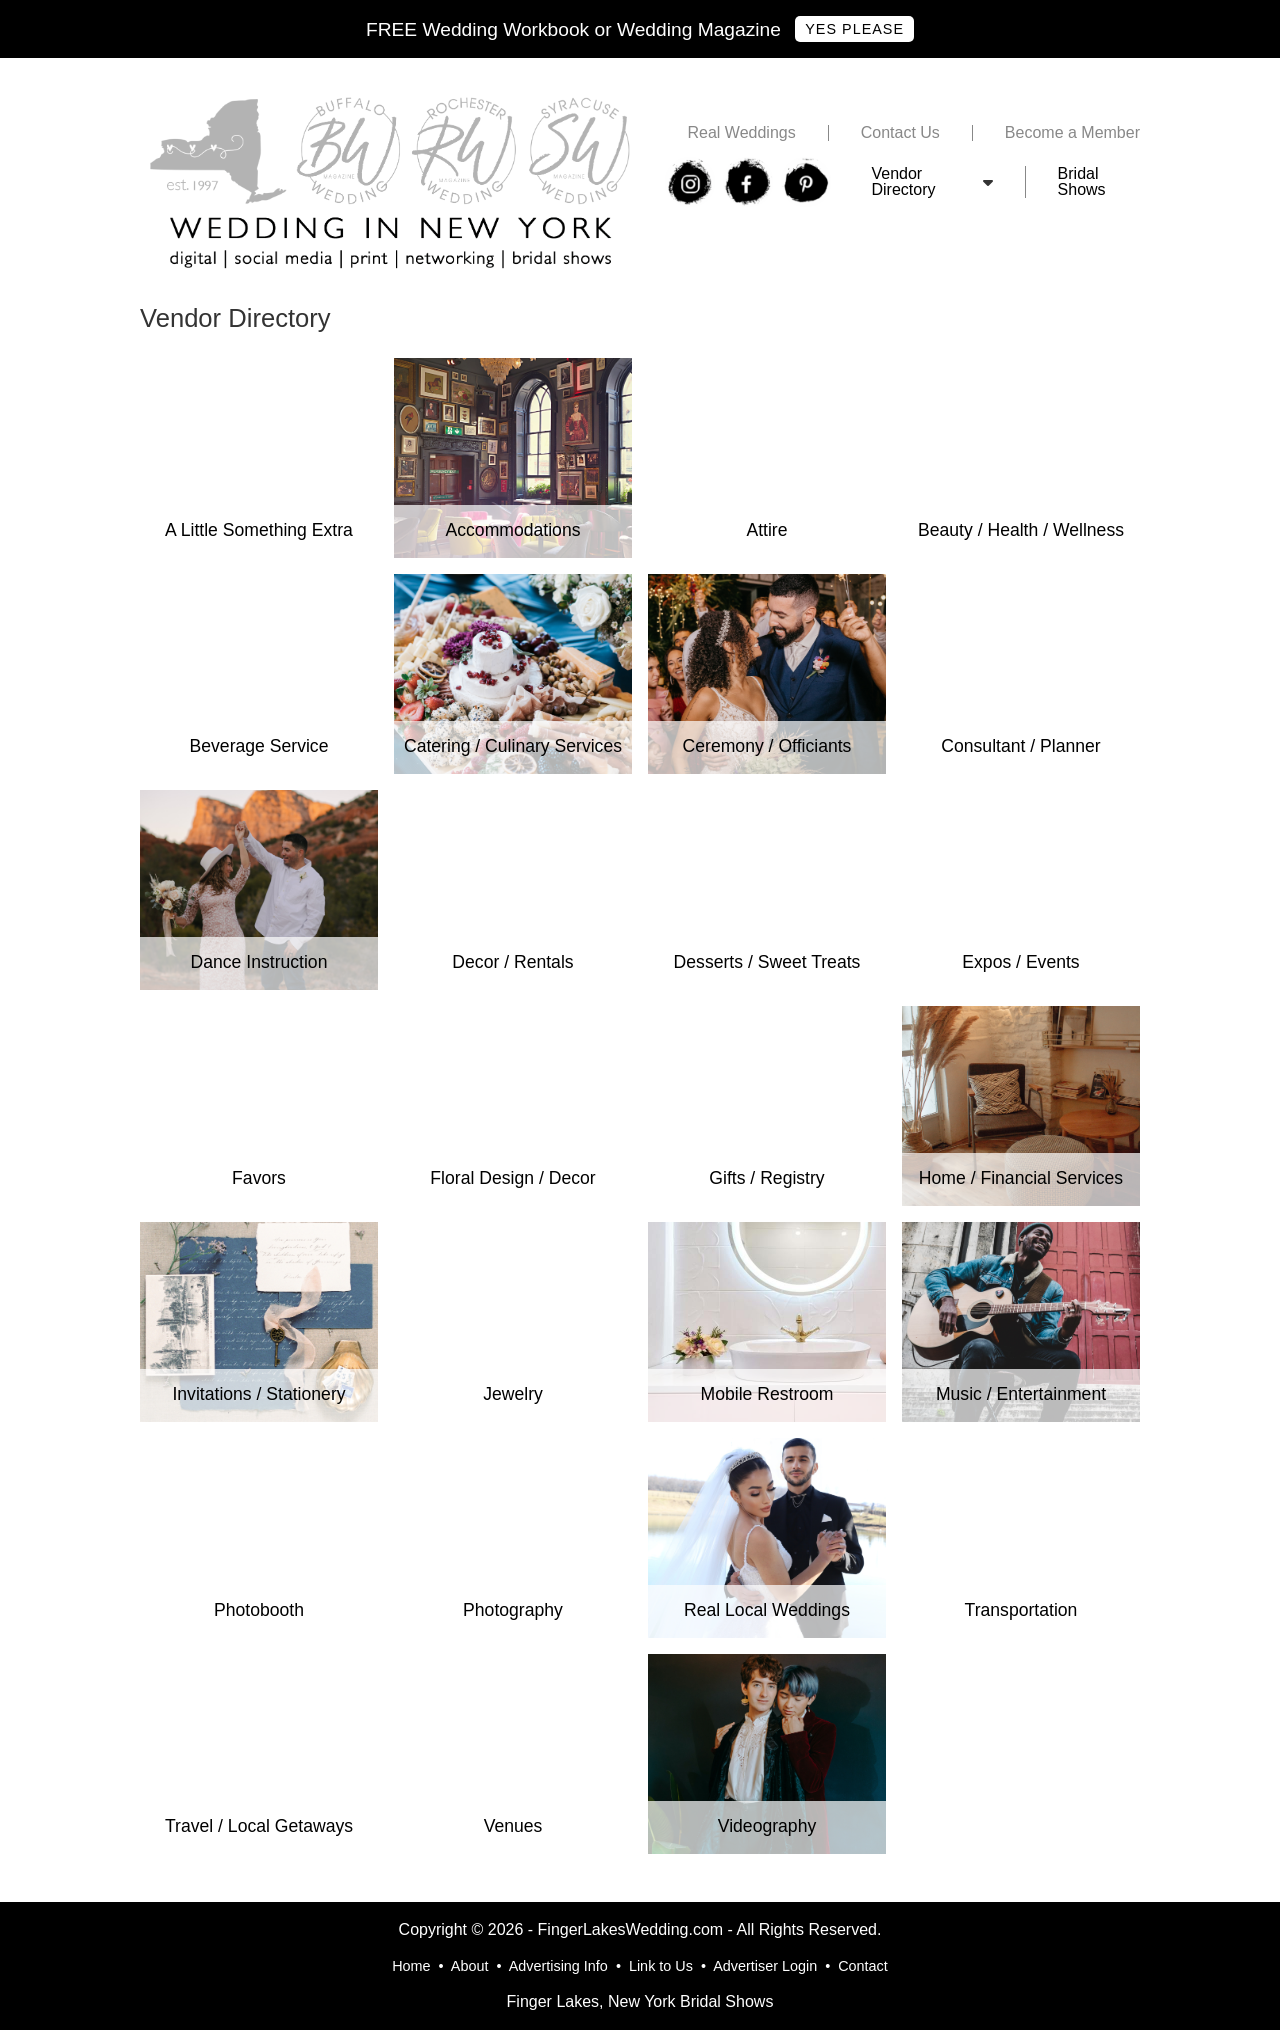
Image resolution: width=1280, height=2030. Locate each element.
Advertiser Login (765, 1966)
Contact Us (900, 133)
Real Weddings (741, 133)
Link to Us (661, 1966)
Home (411, 1966)
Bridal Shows (1082, 182)
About (470, 1966)
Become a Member (1072, 133)
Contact (863, 1966)
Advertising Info (558, 1966)
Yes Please (854, 29)
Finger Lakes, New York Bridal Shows (640, 2001)
